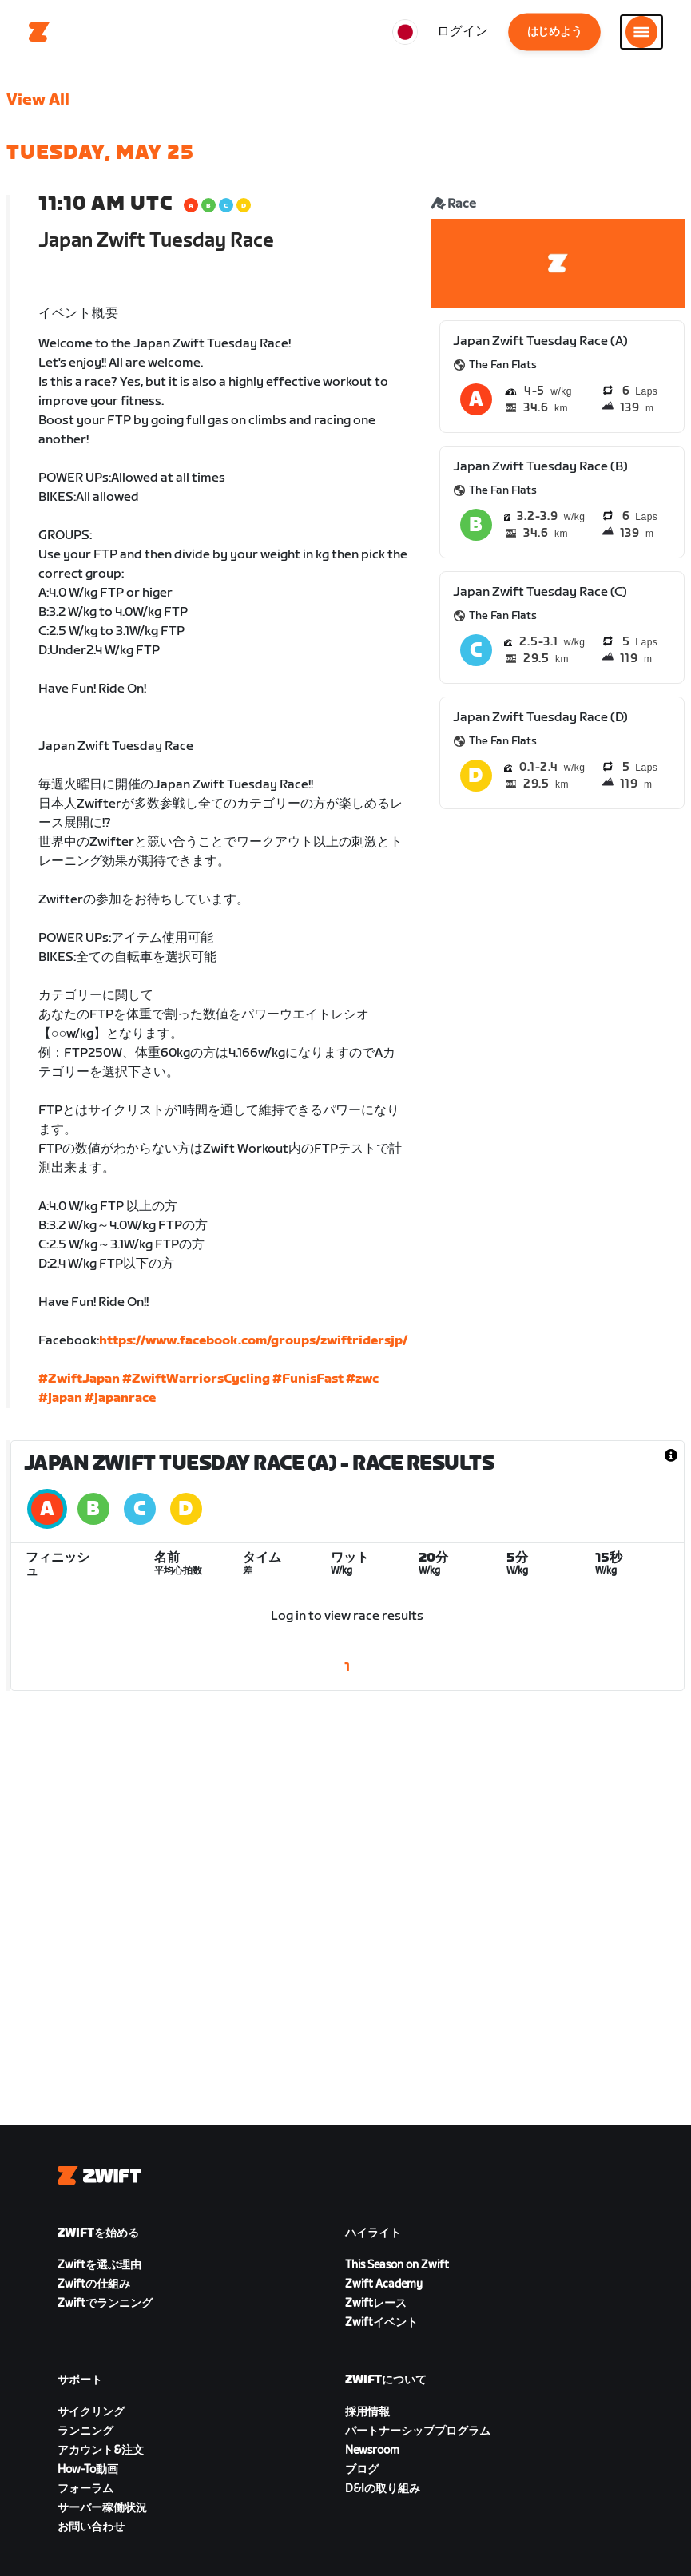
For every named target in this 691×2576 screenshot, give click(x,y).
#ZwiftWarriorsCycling (196, 1379)
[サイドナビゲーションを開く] (641, 32)
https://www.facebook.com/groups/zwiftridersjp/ (253, 1340)
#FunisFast (308, 1379)
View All (37, 99)
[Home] (39, 32)
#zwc (362, 1379)
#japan (60, 1398)
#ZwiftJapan (79, 1379)
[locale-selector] (405, 32)
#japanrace (120, 1398)
